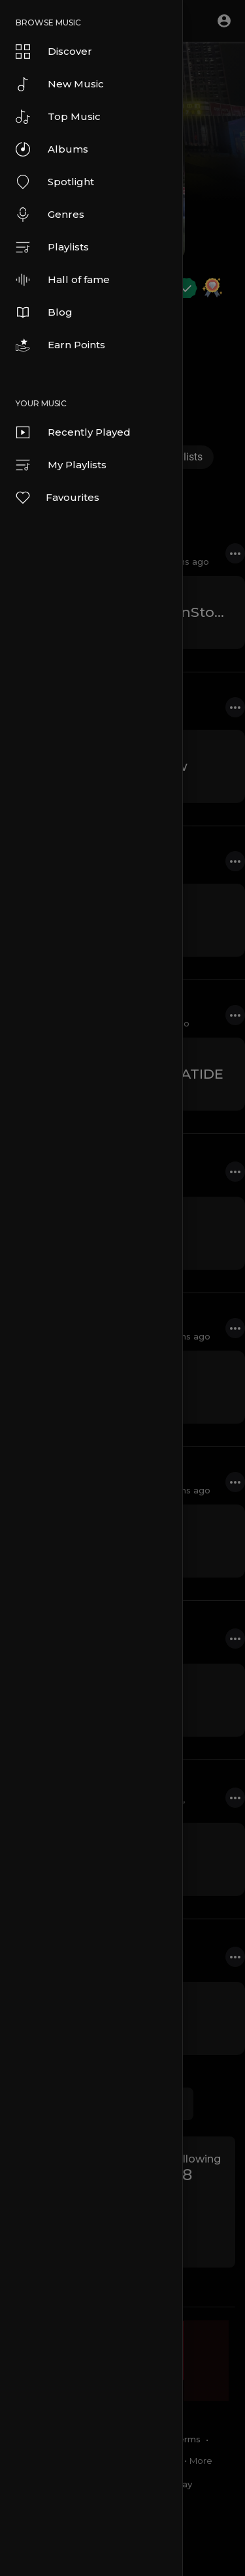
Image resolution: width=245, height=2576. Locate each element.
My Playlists (61, 465)
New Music (60, 84)
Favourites (56, 497)
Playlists (52, 247)
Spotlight (55, 182)
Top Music (58, 117)
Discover (54, 51)
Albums (52, 149)
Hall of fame (63, 280)
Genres (50, 214)
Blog (44, 312)
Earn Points (60, 345)
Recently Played (73, 432)
